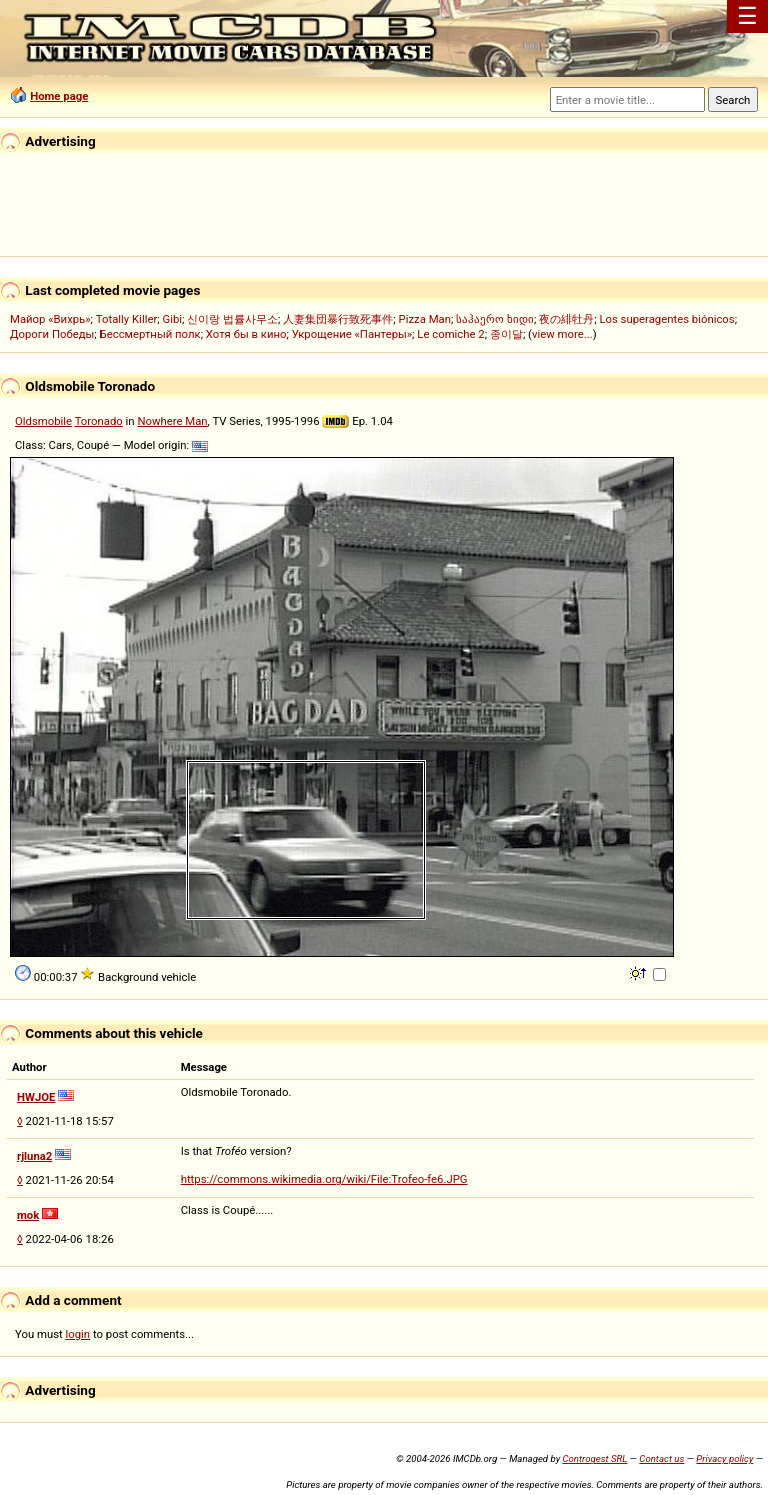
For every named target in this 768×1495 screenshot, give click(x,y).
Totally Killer (126, 319)
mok (28, 1215)
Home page (59, 96)
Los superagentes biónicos (666, 319)
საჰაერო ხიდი (495, 319)
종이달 (506, 334)
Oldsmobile (43, 421)
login (78, 1334)
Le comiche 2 (450, 334)
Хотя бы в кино (246, 334)
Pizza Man (425, 319)
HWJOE (36, 1097)
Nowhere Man (172, 421)
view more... (562, 334)
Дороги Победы (52, 334)
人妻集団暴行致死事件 (338, 319)
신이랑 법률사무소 (232, 319)
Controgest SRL (594, 1458)
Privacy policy (724, 1458)
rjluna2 (34, 1156)
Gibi (172, 319)
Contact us (661, 1458)
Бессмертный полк (150, 334)
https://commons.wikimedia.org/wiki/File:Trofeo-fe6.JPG (324, 1179)
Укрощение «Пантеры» (352, 334)
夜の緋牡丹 (566, 319)
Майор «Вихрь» (50, 319)
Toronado (99, 421)
